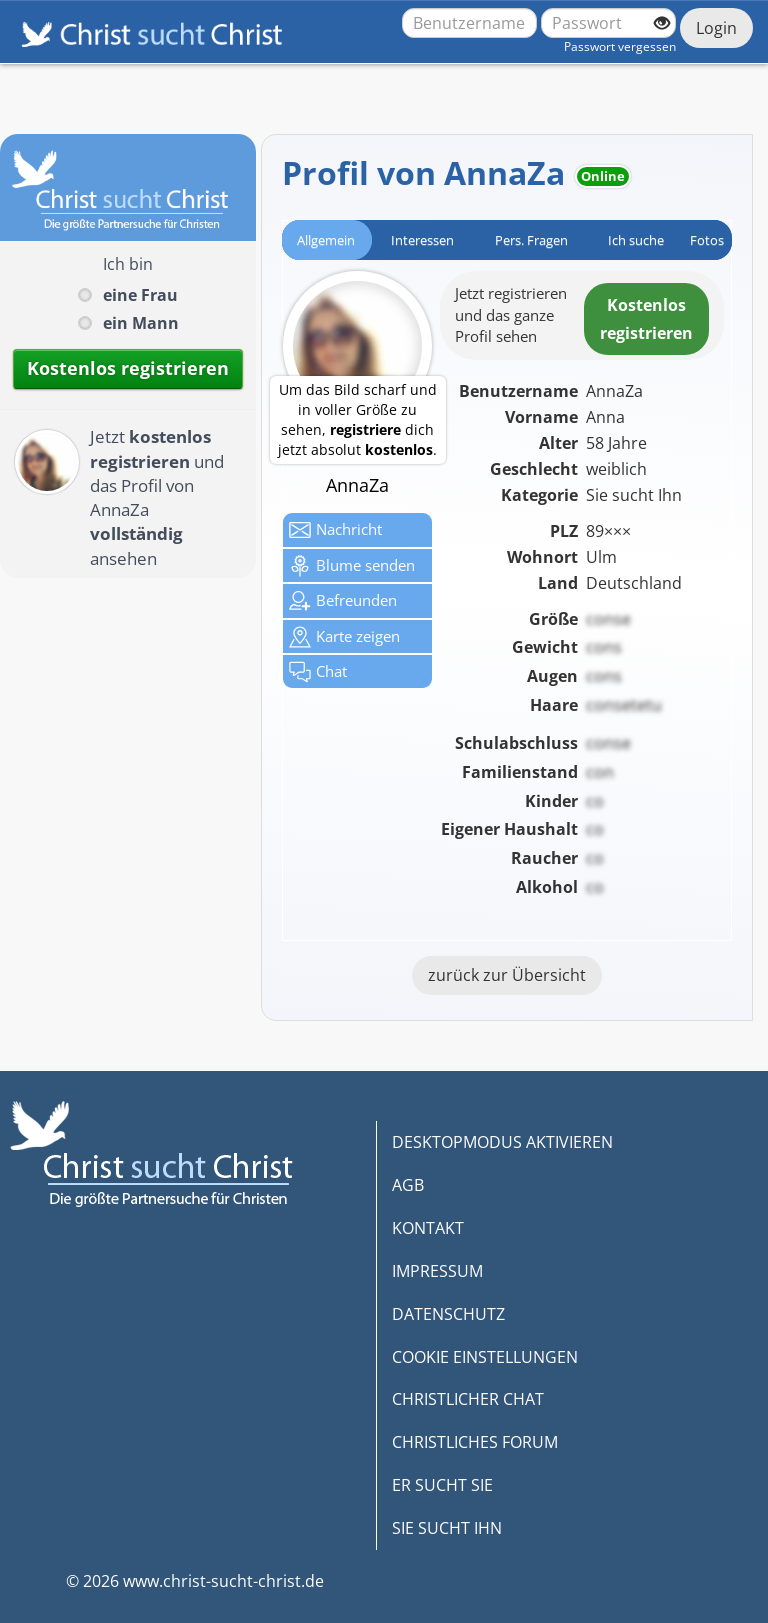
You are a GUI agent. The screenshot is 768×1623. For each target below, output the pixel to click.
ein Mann (141, 323)
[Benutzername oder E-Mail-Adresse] (469, 23)
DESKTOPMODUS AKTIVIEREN (502, 1142)
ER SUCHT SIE (442, 1485)
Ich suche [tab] (636, 240)
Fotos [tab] (707, 240)
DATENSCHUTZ (448, 1314)
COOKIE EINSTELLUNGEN (485, 1357)
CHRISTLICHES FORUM (475, 1442)
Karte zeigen (344, 637)
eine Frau (140, 295)
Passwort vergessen (620, 46)
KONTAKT (428, 1228)
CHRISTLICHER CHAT (468, 1399)
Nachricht (335, 530)
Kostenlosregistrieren (646, 319)
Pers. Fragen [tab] (531, 240)
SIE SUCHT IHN (447, 1528)
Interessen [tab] (422, 240)
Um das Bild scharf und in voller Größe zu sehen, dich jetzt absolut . (357, 419)
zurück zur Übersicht (507, 975)
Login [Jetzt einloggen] (716, 28)
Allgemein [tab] (326, 240)
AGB (408, 1185)
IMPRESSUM (437, 1271)
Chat (318, 672)
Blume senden (352, 566)
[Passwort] (608, 23)
